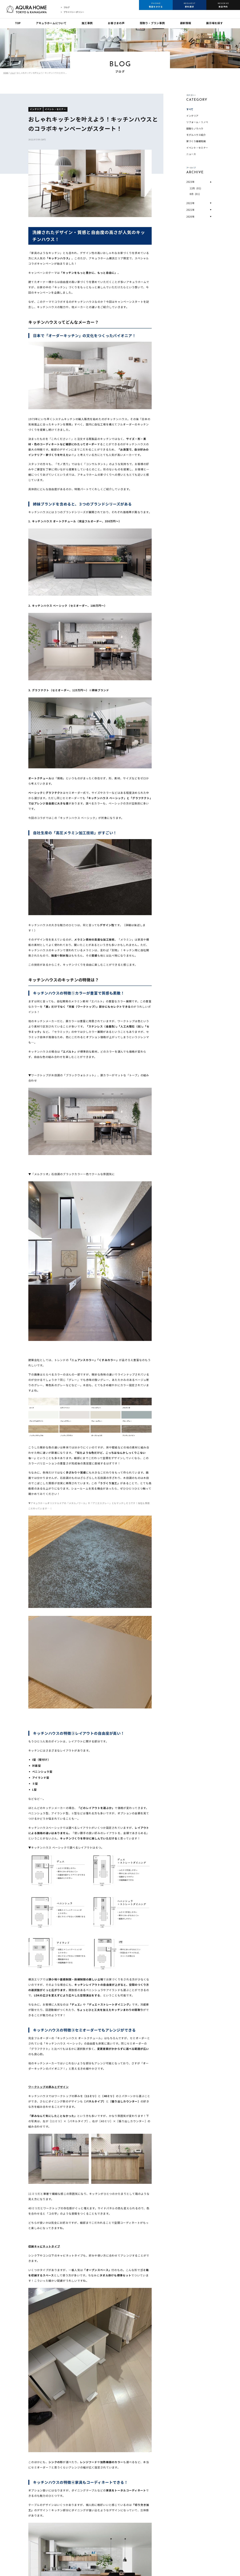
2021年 (190, 209)
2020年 (190, 216)
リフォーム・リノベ (197, 122)
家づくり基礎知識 (196, 141)
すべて (189, 109)
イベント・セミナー (197, 147)
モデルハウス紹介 (196, 134)
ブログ (67, 7)
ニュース (191, 154)
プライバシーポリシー (74, 11)
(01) (195, 188)
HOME (6, 73)
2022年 (190, 203)
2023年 (190, 181)
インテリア (192, 115)
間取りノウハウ (194, 128)
